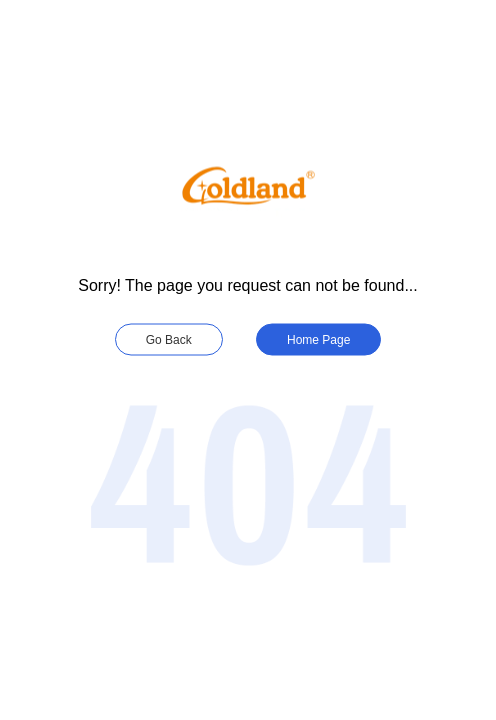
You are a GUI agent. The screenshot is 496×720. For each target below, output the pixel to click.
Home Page (318, 340)
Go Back (169, 340)
